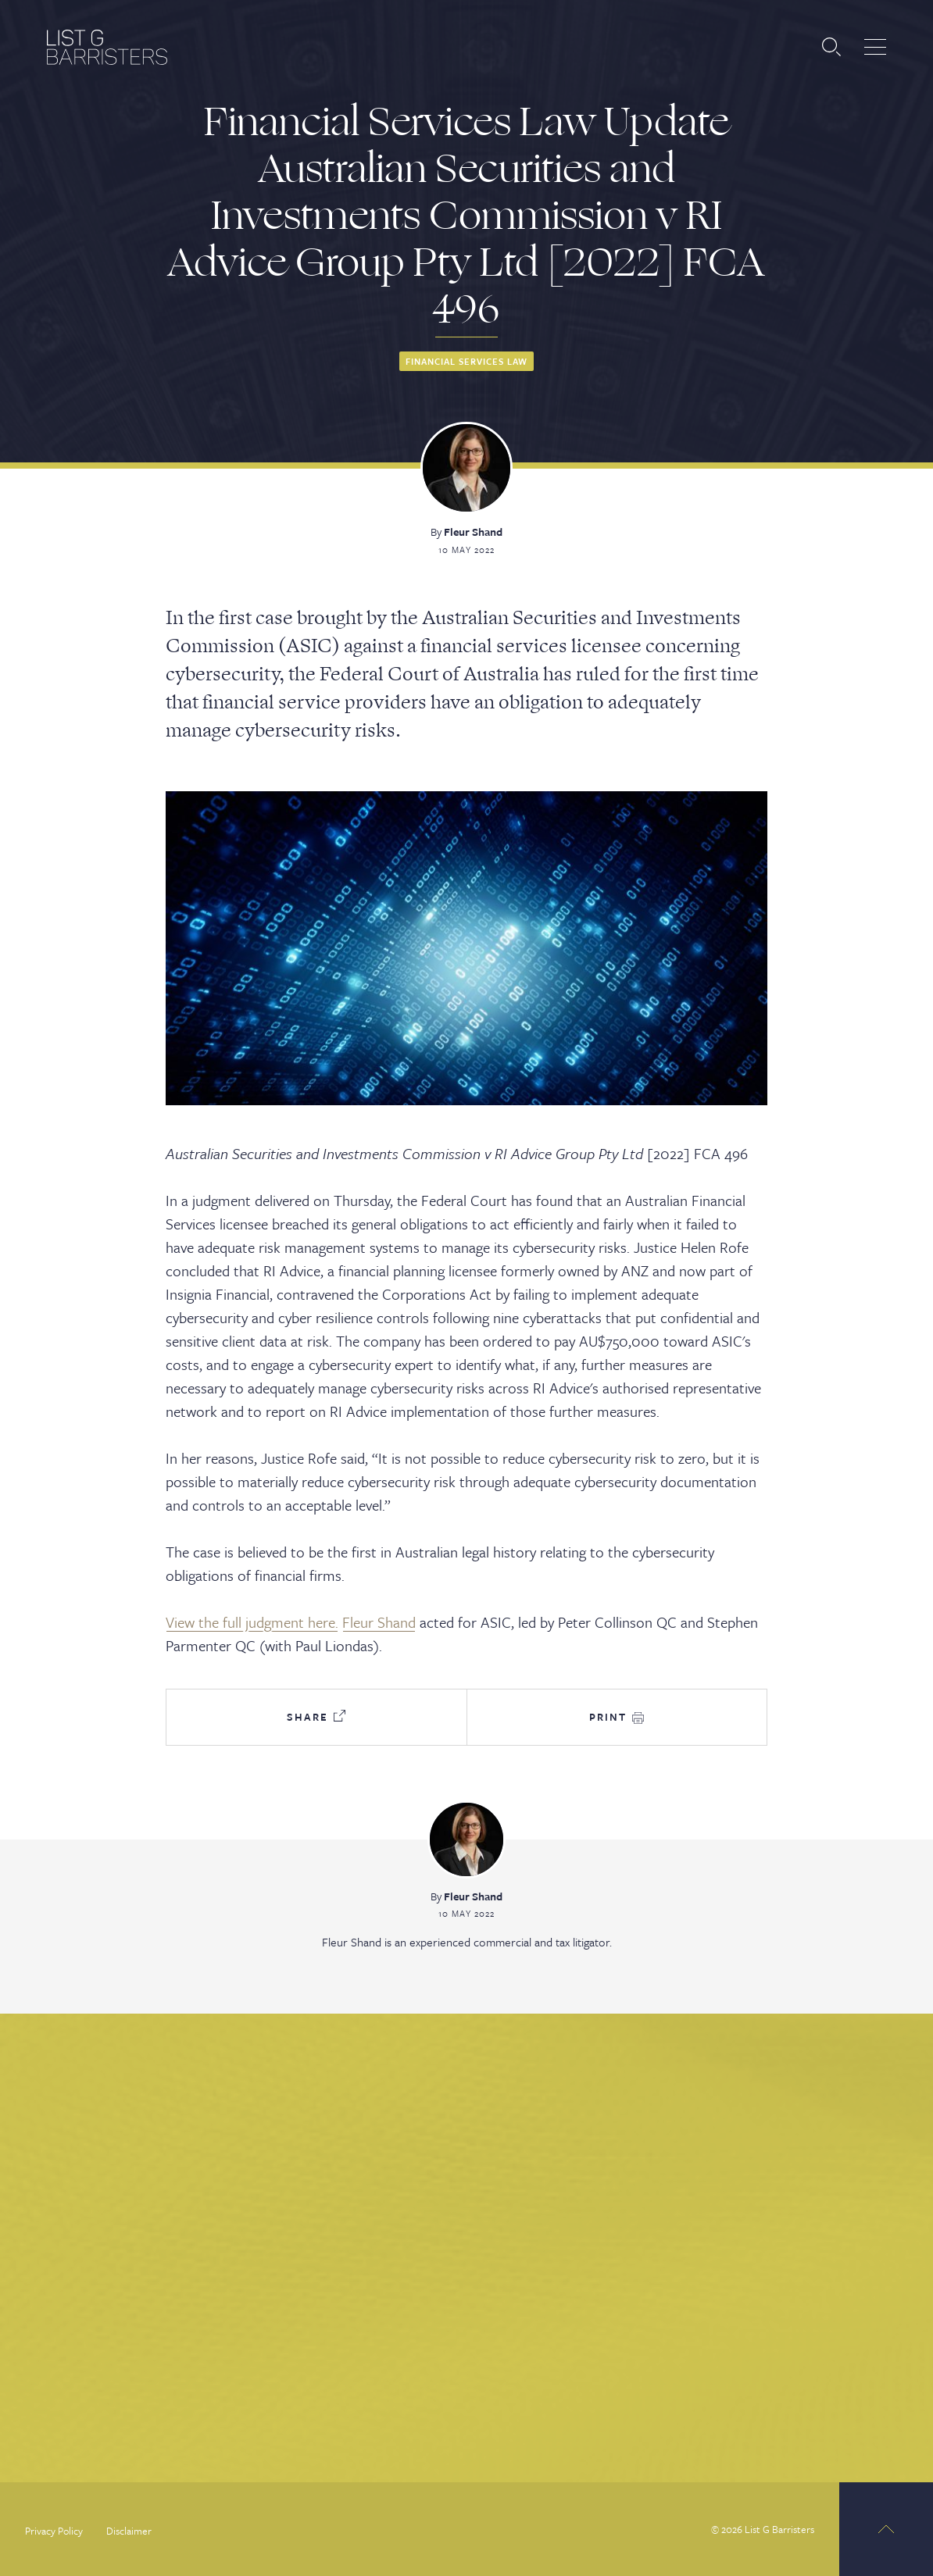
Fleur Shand (473, 531)
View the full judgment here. (252, 1621)
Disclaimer (129, 2531)
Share (316, 1717)
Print (616, 1717)
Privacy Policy (54, 2531)
